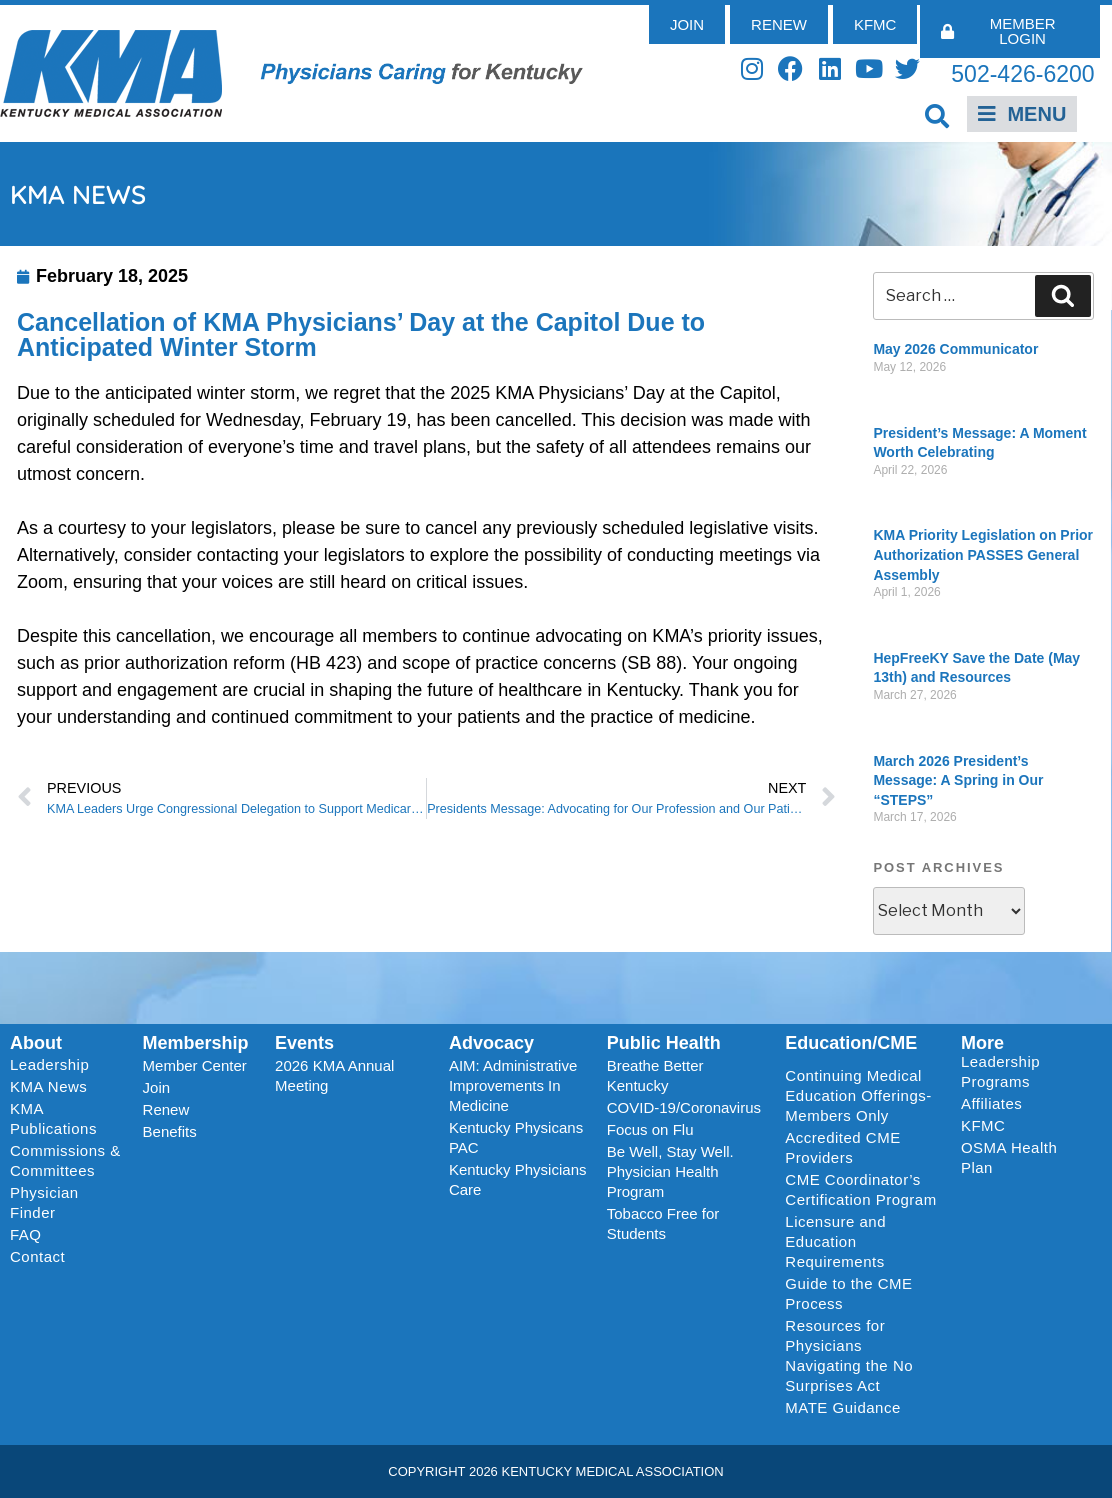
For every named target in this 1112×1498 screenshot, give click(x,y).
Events (304, 1043)
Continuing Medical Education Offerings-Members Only (858, 1095)
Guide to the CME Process (848, 1293)
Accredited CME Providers (842, 1147)
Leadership (54, 1065)
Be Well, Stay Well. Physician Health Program (670, 1171)
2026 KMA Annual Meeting (334, 1075)
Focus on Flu (650, 1129)
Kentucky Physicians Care (518, 1179)
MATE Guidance (842, 1407)
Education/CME (851, 1043)
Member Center (195, 1065)
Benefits (170, 1131)
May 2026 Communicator (955, 349)
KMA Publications (53, 1118)
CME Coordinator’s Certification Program (860, 1189)
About (36, 1043)
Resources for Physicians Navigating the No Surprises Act (849, 1355)
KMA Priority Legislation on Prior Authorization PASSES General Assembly (983, 554)
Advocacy (491, 1043)
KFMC (983, 1125)
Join (157, 1087)
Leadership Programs (1026, 1071)
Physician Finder (44, 1202)
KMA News (48, 1086)
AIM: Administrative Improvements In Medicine (513, 1085)
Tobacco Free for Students (663, 1223)
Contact (37, 1256)
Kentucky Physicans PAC (516, 1137)
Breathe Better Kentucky (655, 1075)
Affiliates (996, 1104)
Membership (196, 1043)
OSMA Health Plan (1009, 1157)
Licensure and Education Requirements (835, 1241)
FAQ (26, 1234)
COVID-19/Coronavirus (684, 1107)
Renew (166, 1109)
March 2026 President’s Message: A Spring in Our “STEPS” (958, 780)
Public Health (664, 1043)
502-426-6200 (1022, 74)
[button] (936, 115)
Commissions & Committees (65, 1160)
